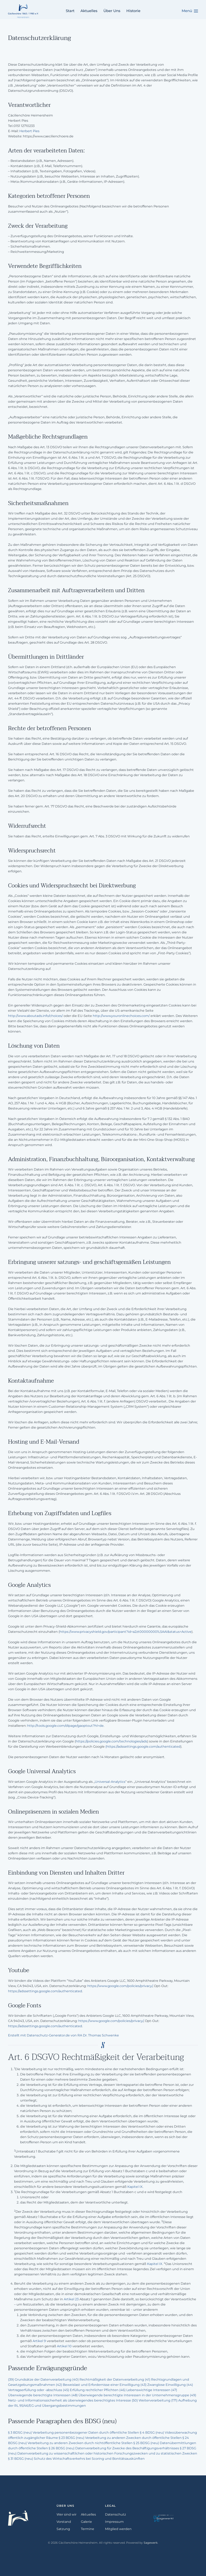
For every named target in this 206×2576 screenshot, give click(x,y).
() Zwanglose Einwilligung (163, 2385)
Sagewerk (151, 2542)
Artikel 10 (64, 2346)
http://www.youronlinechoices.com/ (121, 1016)
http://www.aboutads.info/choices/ (35, 1016)
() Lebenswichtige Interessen (144, 2390)
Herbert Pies (29, 131)
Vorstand (64, 2522)
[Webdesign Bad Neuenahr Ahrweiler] (163, 2518)
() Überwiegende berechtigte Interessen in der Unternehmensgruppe (130, 2395)
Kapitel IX (135, 2187)
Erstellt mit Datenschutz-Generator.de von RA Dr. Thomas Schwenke (63, 2035)
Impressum (114, 2522)
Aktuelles (88, 11)
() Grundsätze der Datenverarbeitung (39, 2379)
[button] (190, 11)
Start (70, 11)
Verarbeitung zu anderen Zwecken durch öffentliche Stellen (120, 2438)
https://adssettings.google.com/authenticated (45, 1991)
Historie (133, 11)
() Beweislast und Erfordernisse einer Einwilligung (98, 2385)
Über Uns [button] (111, 11)
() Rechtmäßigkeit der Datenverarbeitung (108, 2379)
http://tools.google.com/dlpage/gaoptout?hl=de (65, 1726)
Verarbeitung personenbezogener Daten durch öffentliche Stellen (73, 2432)
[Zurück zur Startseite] (23, 11)
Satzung (63, 2529)
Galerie (86, 2522)
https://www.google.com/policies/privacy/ (119, 1986)
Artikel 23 (71, 2299)
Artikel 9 (39, 2341)
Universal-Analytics (110, 1782)
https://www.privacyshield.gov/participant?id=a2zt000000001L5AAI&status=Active (126, 1632)
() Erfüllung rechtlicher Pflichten (90, 2390)
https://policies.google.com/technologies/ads (111, 1741)
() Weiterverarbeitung (151, 2400)
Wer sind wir (66, 2514)
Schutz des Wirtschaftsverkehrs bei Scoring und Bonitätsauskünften (76, 2459)
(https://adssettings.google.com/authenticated (142, 1746)
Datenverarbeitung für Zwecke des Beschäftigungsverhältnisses (114, 2448)
